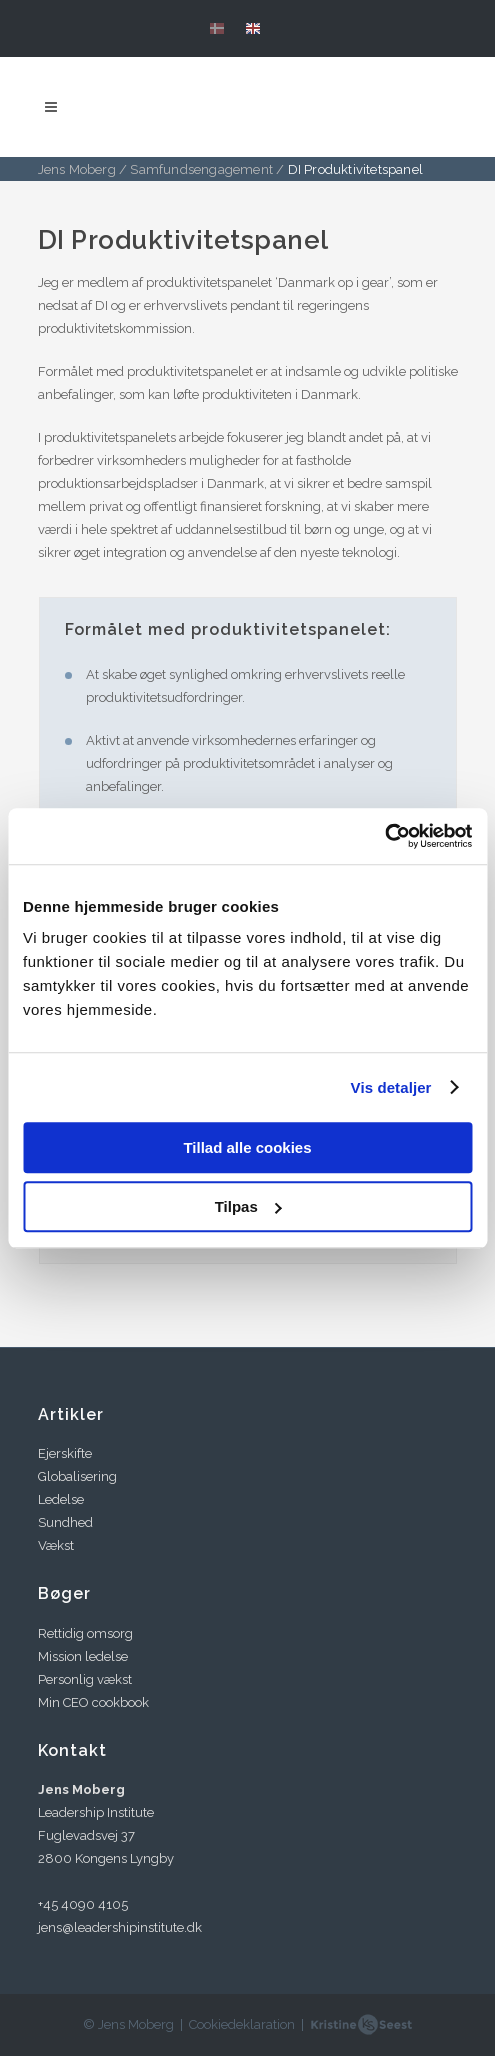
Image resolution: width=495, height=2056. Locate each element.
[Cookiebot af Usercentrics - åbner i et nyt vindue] (384, 836)
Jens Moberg (77, 169)
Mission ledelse (83, 1656)
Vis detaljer (391, 1087)
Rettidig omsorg (85, 1633)
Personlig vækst (85, 1679)
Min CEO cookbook (93, 1702)
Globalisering (77, 1476)
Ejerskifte (65, 1453)
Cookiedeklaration (242, 2024)
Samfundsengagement (201, 169)
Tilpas (248, 1206)
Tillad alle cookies (247, 1147)
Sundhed (65, 1522)
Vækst (56, 1545)
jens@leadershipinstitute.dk (120, 1927)
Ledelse (61, 1499)
